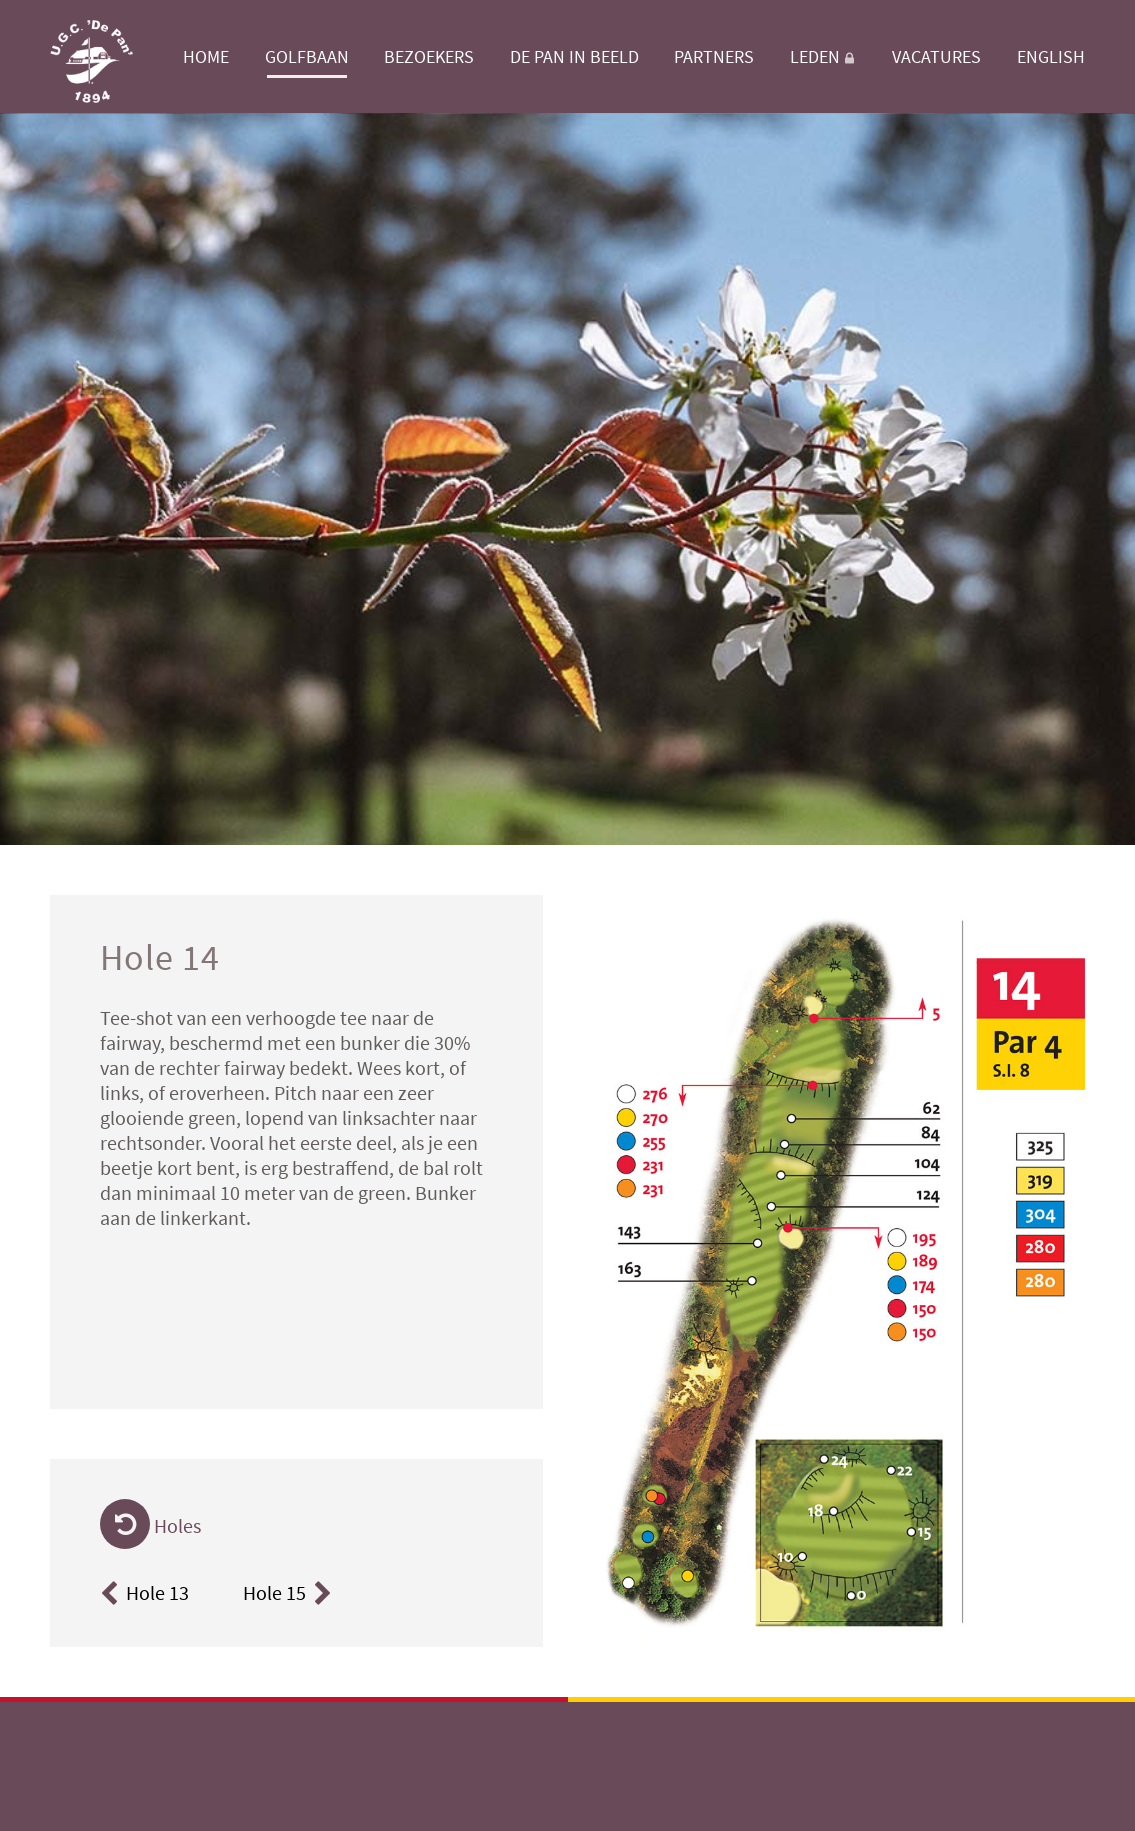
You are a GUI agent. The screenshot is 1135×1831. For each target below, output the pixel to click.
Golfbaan (307, 56)
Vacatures (936, 56)
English (1051, 56)
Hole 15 (290, 1592)
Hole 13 (144, 1592)
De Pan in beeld (574, 56)
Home (206, 56)
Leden (823, 56)
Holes (150, 1525)
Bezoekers (429, 56)
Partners (714, 56)
